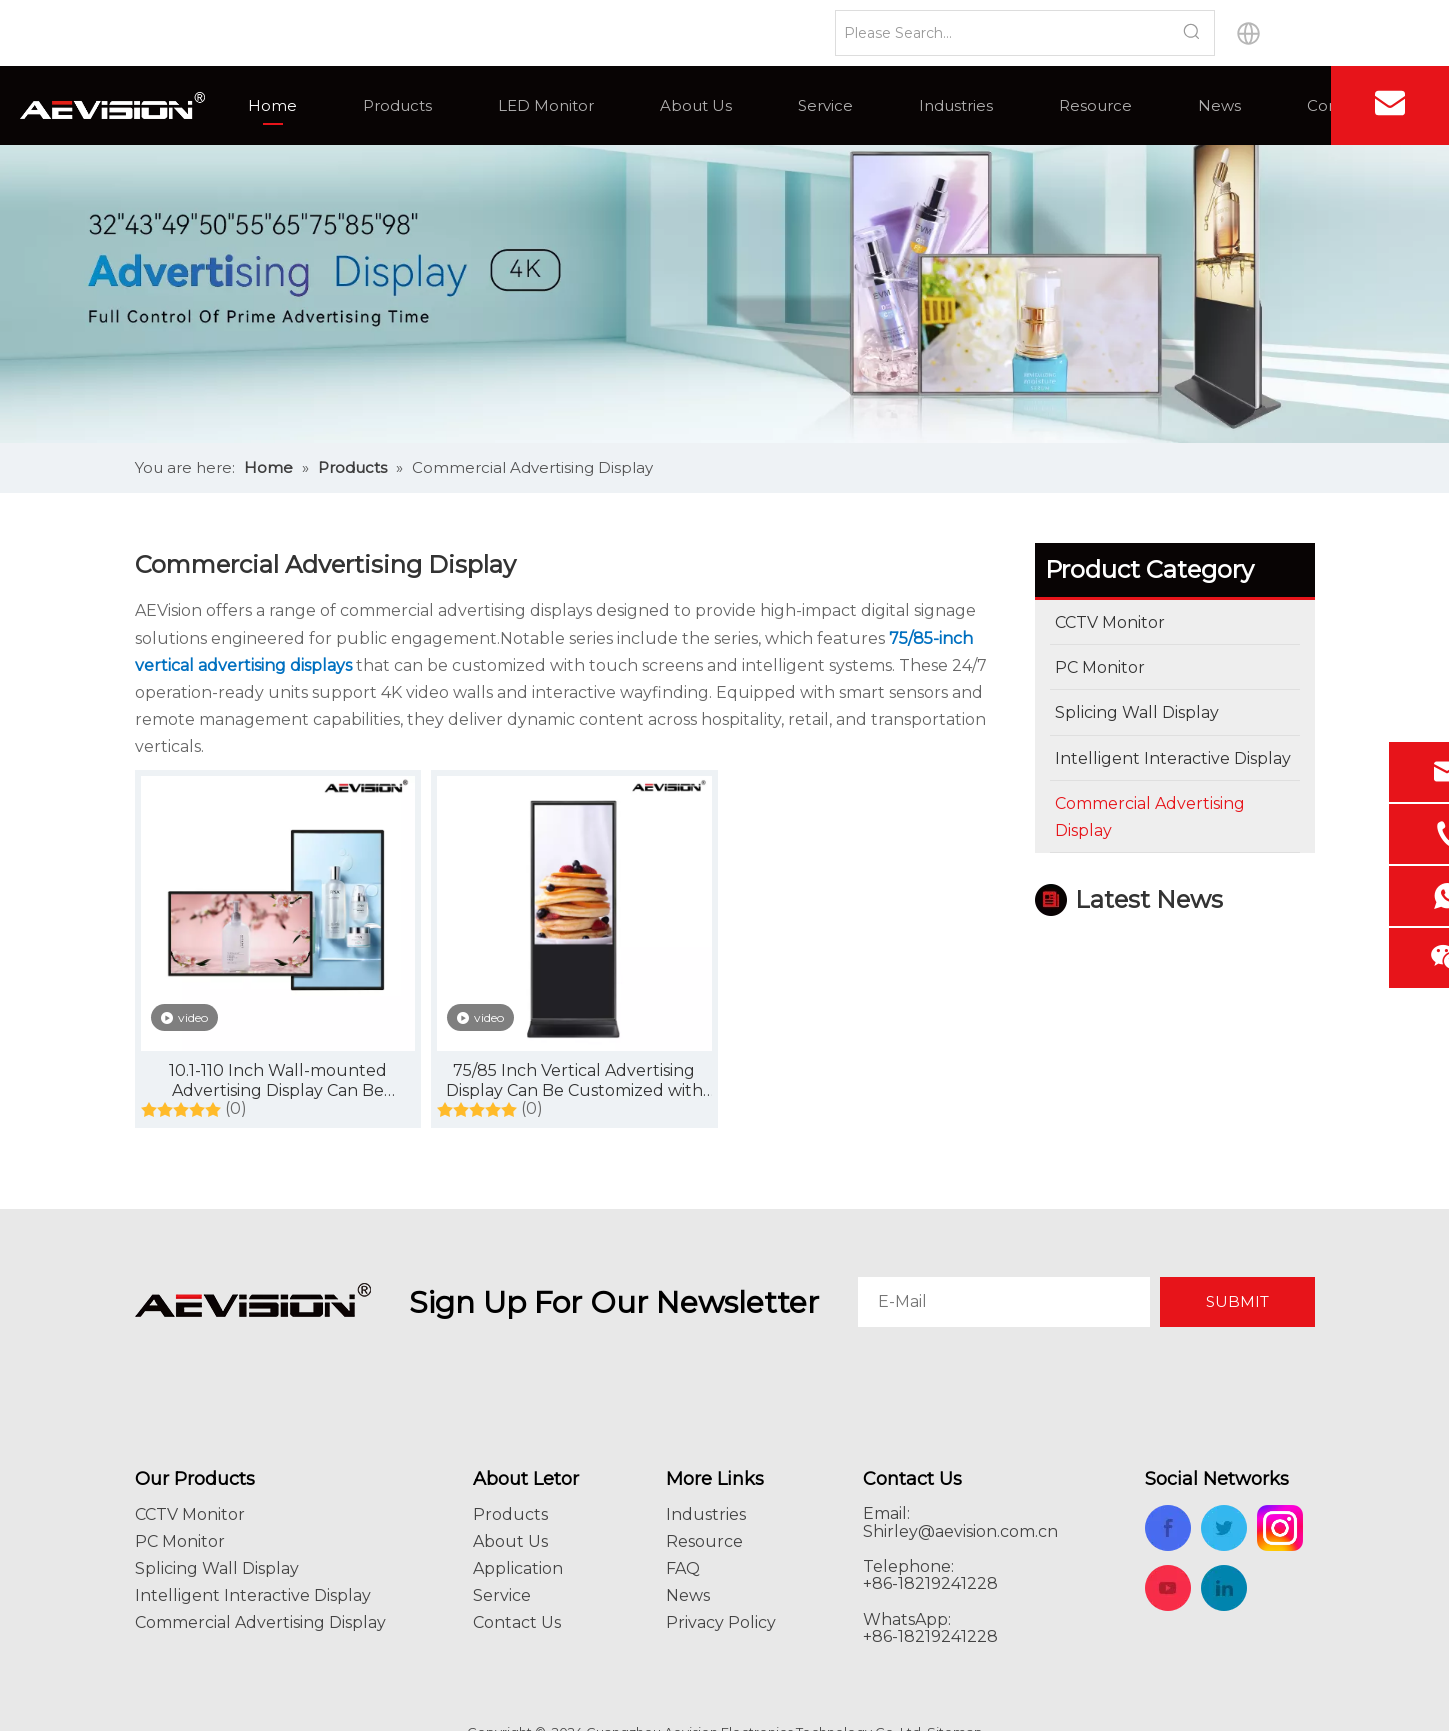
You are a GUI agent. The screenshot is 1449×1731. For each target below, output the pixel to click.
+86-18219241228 (930, 1636)
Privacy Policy (721, 1622)
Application (518, 1568)
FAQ (683, 1568)
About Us (696, 105)
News (1219, 105)
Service (825, 105)
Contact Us (517, 1622)
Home (272, 105)
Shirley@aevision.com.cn (960, 1531)
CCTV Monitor (190, 1514)
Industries (956, 105)
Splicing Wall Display (217, 1568)
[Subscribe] (1237, 1302)
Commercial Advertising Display (260, 1622)
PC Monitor (180, 1541)
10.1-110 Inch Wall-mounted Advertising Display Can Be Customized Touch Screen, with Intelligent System (277, 1081)
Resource (1095, 105)
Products (397, 105)
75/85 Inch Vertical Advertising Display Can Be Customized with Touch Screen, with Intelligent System (574, 1081)
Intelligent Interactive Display (253, 1595)
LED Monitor (546, 105)
